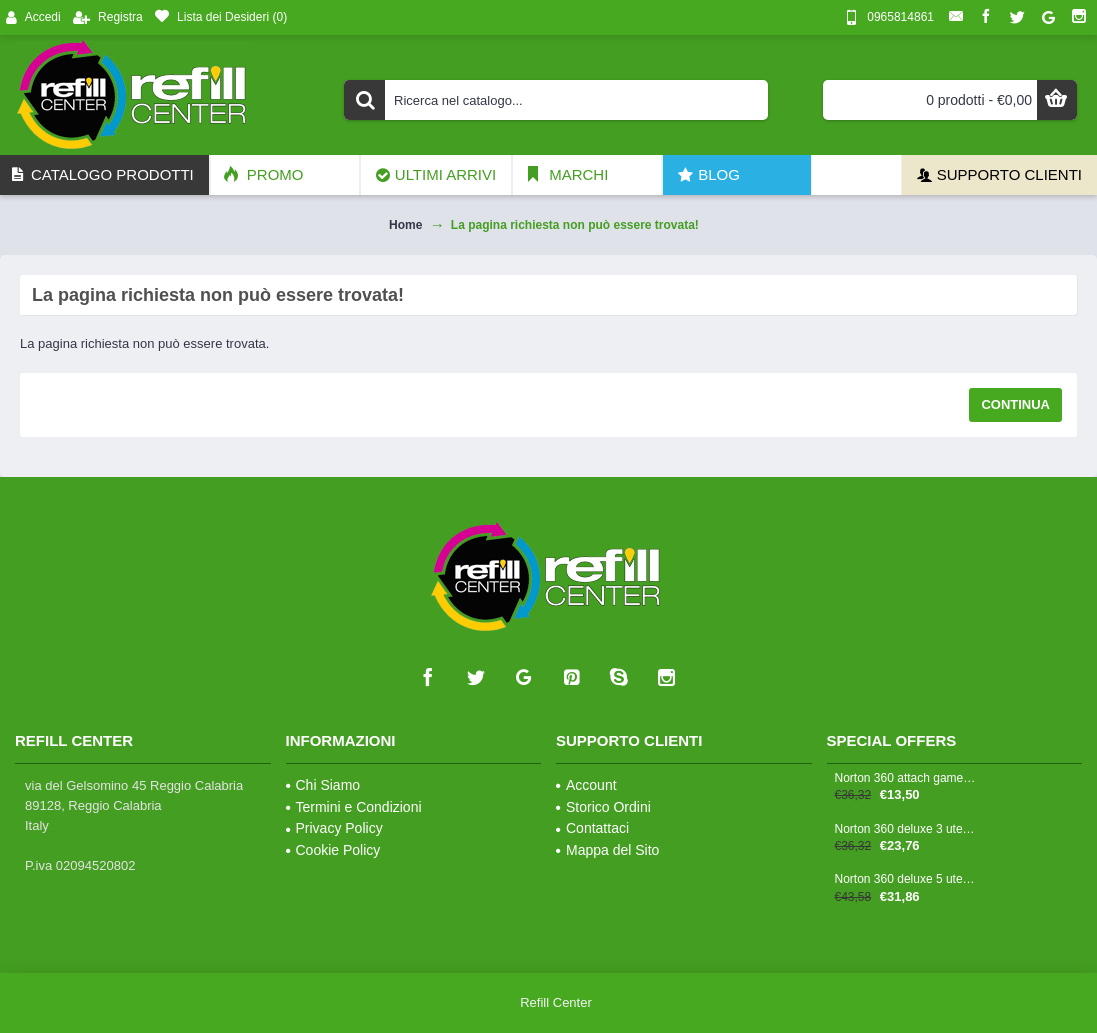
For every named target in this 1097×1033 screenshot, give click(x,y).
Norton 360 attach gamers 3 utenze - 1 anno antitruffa (906, 778)
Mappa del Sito (607, 850)
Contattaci (592, 828)
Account (586, 785)
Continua (1015, 404)
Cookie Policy (333, 850)
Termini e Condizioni (354, 807)
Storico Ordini (603, 807)
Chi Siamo (323, 785)
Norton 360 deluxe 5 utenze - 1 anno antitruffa (906, 879)
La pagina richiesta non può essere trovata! (575, 225)
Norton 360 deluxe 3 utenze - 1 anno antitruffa (906, 829)
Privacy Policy (334, 828)
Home (405, 225)
